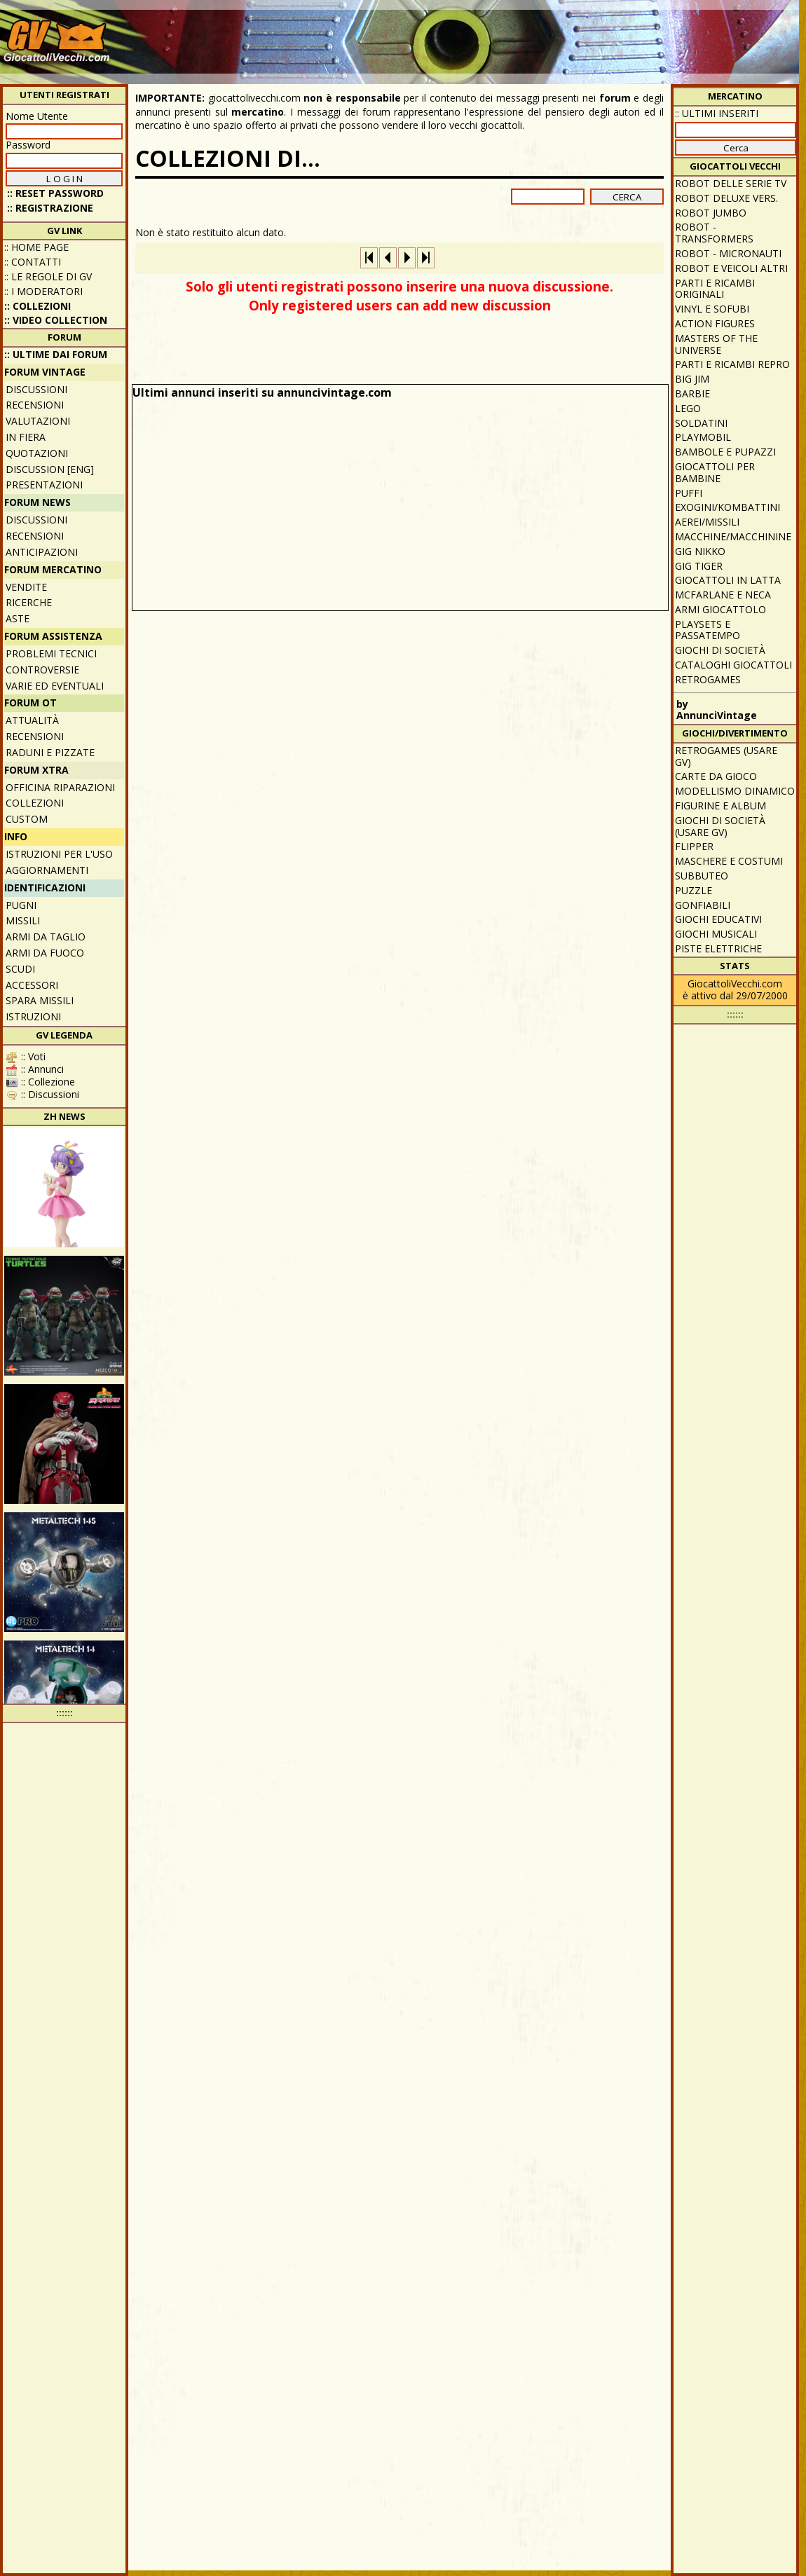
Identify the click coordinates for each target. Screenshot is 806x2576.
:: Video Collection (55, 320)
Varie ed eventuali (55, 685)
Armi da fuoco (45, 952)
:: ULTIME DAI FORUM (55, 354)
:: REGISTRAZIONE (50, 207)
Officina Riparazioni (60, 787)
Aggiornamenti (47, 870)
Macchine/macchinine (733, 536)
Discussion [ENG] (50, 469)
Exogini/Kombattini (727, 507)
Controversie (42, 669)
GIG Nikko (700, 551)
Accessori (32, 985)
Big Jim (692, 378)
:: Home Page (36, 247)
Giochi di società (720, 650)
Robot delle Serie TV (730, 183)
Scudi (20, 968)
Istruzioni (33, 1016)
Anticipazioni (42, 552)
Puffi (688, 493)
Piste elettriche (718, 948)
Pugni (21, 905)
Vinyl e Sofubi (712, 308)
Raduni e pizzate (50, 752)
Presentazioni (44, 484)
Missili (23, 920)
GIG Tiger (699, 566)
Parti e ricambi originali (715, 288)
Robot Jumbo (710, 212)
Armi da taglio (46, 936)
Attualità (32, 720)
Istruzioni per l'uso (59, 854)
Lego (688, 408)
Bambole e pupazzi (725, 451)
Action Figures (715, 323)
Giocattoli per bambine (715, 472)
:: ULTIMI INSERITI (716, 113)
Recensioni (35, 404)
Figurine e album (720, 805)
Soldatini (701, 423)
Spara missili (40, 1000)
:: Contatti (32, 261)
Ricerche (29, 602)
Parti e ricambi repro (732, 364)
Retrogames (708, 679)
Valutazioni (38, 420)
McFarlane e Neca (723, 594)
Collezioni (35, 802)
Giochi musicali (716, 933)
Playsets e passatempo (707, 630)
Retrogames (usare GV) (726, 756)
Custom (27, 818)
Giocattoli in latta (728, 580)
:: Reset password (55, 193)
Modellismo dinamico (735, 790)
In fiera (26, 437)
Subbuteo (701, 875)
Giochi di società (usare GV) (720, 826)
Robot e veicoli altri (731, 268)
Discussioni (36, 389)
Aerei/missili (707, 521)
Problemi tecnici (51, 653)
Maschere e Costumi (729, 861)
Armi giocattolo (720, 609)
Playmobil (703, 437)
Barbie (692, 393)
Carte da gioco (716, 776)
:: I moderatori (43, 291)
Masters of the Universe (716, 344)
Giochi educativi (718, 919)
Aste (17, 618)
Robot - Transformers (714, 232)
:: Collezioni (37, 306)
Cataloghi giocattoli (733, 664)
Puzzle (693, 890)
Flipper (694, 846)
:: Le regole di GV (48, 276)
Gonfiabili (702, 905)
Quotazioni (37, 453)
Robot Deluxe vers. (726, 198)
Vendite (26, 587)
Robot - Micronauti (728, 253)
